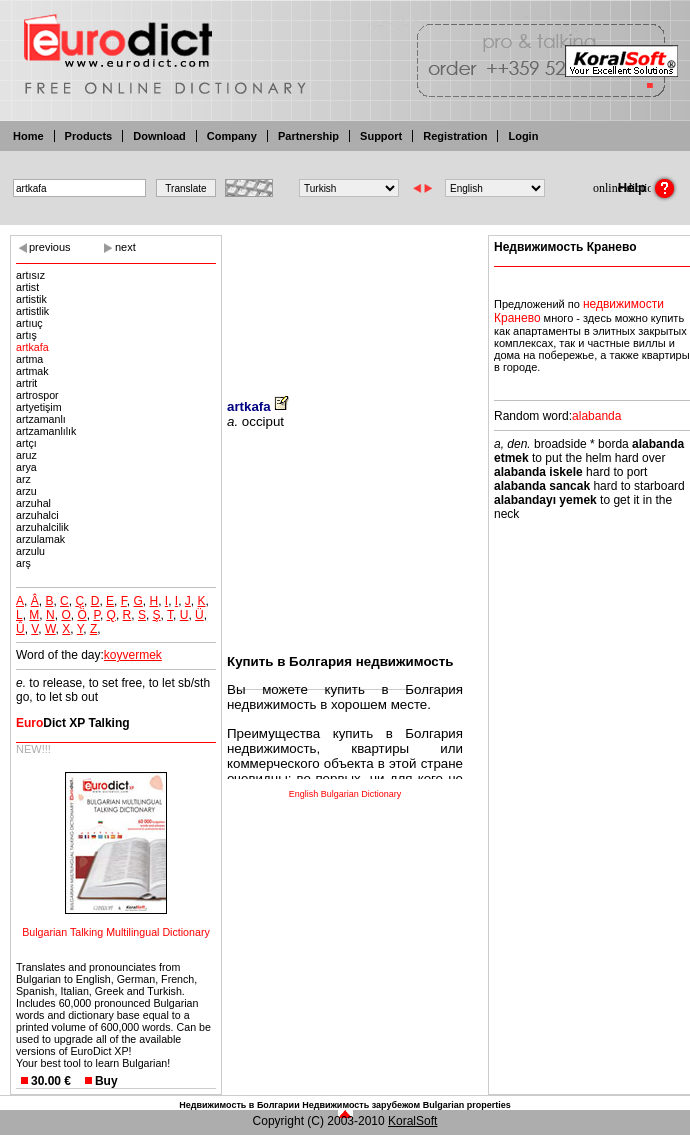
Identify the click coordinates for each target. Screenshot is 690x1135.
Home (28, 136)
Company (232, 136)
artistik (31, 299)
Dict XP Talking (73, 723)
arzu (26, 491)
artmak (32, 371)
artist (27, 287)
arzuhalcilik (42, 527)
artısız (30, 275)
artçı (26, 443)
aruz (26, 455)
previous (50, 247)
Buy (106, 1081)
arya (26, 467)
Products (89, 136)
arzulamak (40, 539)
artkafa (32, 347)
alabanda (596, 416)
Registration (455, 136)
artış (26, 335)
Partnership (308, 136)
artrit (26, 383)
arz (23, 479)
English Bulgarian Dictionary (345, 794)
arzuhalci (37, 515)
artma (29, 359)
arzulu (30, 551)
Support (381, 136)
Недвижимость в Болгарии (239, 1105)
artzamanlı (41, 419)
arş (23, 563)
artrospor (37, 395)
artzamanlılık (46, 431)
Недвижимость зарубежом (361, 1105)
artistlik (32, 311)
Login (523, 136)
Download (159, 136)
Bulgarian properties (467, 1105)
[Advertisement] (345, 302)
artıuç (29, 323)
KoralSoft (412, 1121)
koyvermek (133, 655)
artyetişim (39, 407)
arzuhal (33, 503)
